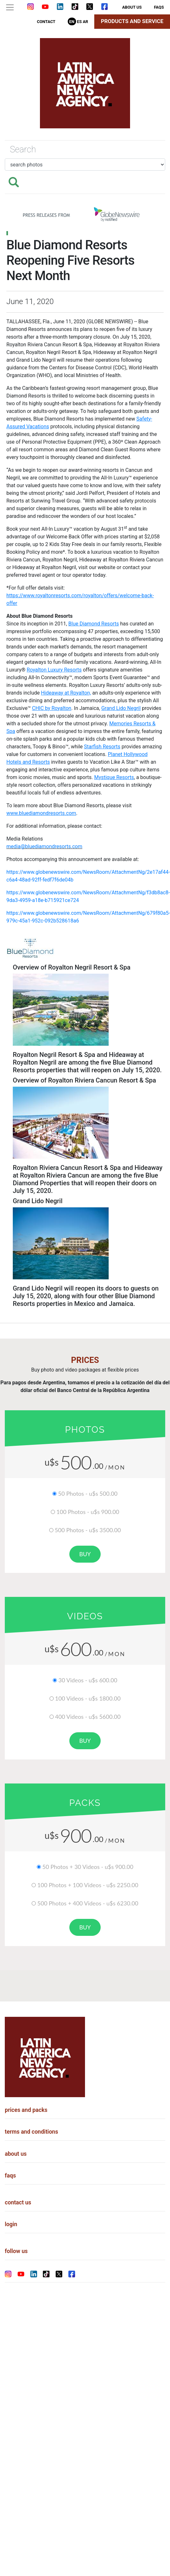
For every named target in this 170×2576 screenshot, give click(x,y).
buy (85, 1554)
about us (132, 7)
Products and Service (132, 21)
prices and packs (26, 2110)
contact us (18, 2202)
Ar (85, 21)
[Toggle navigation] (10, 7)
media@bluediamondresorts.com (44, 846)
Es (79, 21)
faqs (159, 7)
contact (46, 21)
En (71, 21)
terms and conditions (31, 2132)
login (11, 2224)
